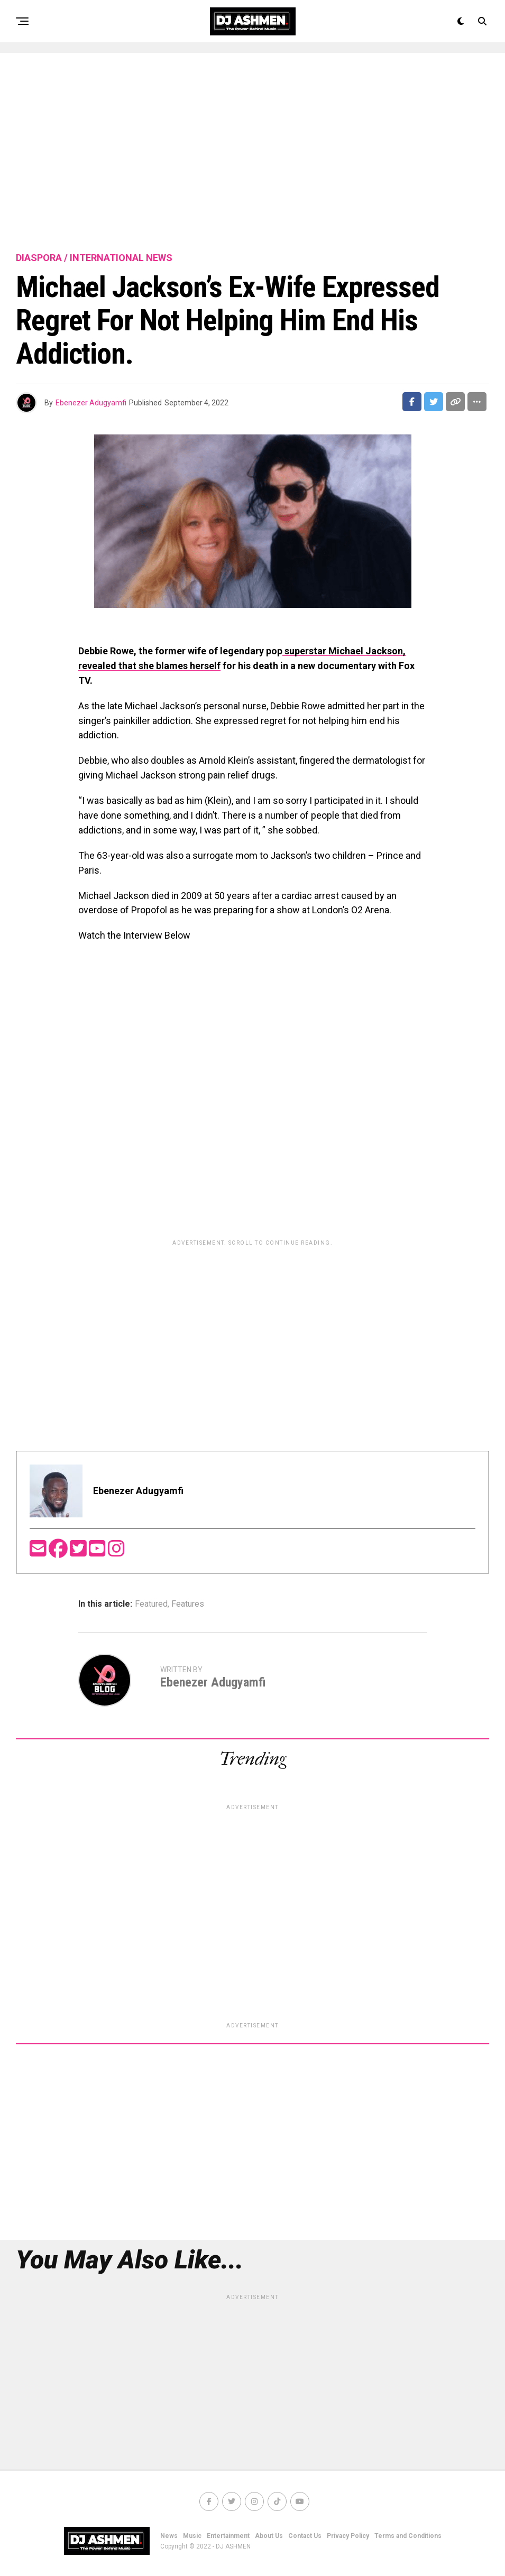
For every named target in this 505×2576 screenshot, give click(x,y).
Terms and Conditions (408, 2536)
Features (187, 1604)
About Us (269, 2536)
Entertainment (228, 2536)
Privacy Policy (348, 2536)
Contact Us (305, 2536)
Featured (151, 1604)
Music (192, 2536)
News (169, 2536)
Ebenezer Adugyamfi (91, 403)
